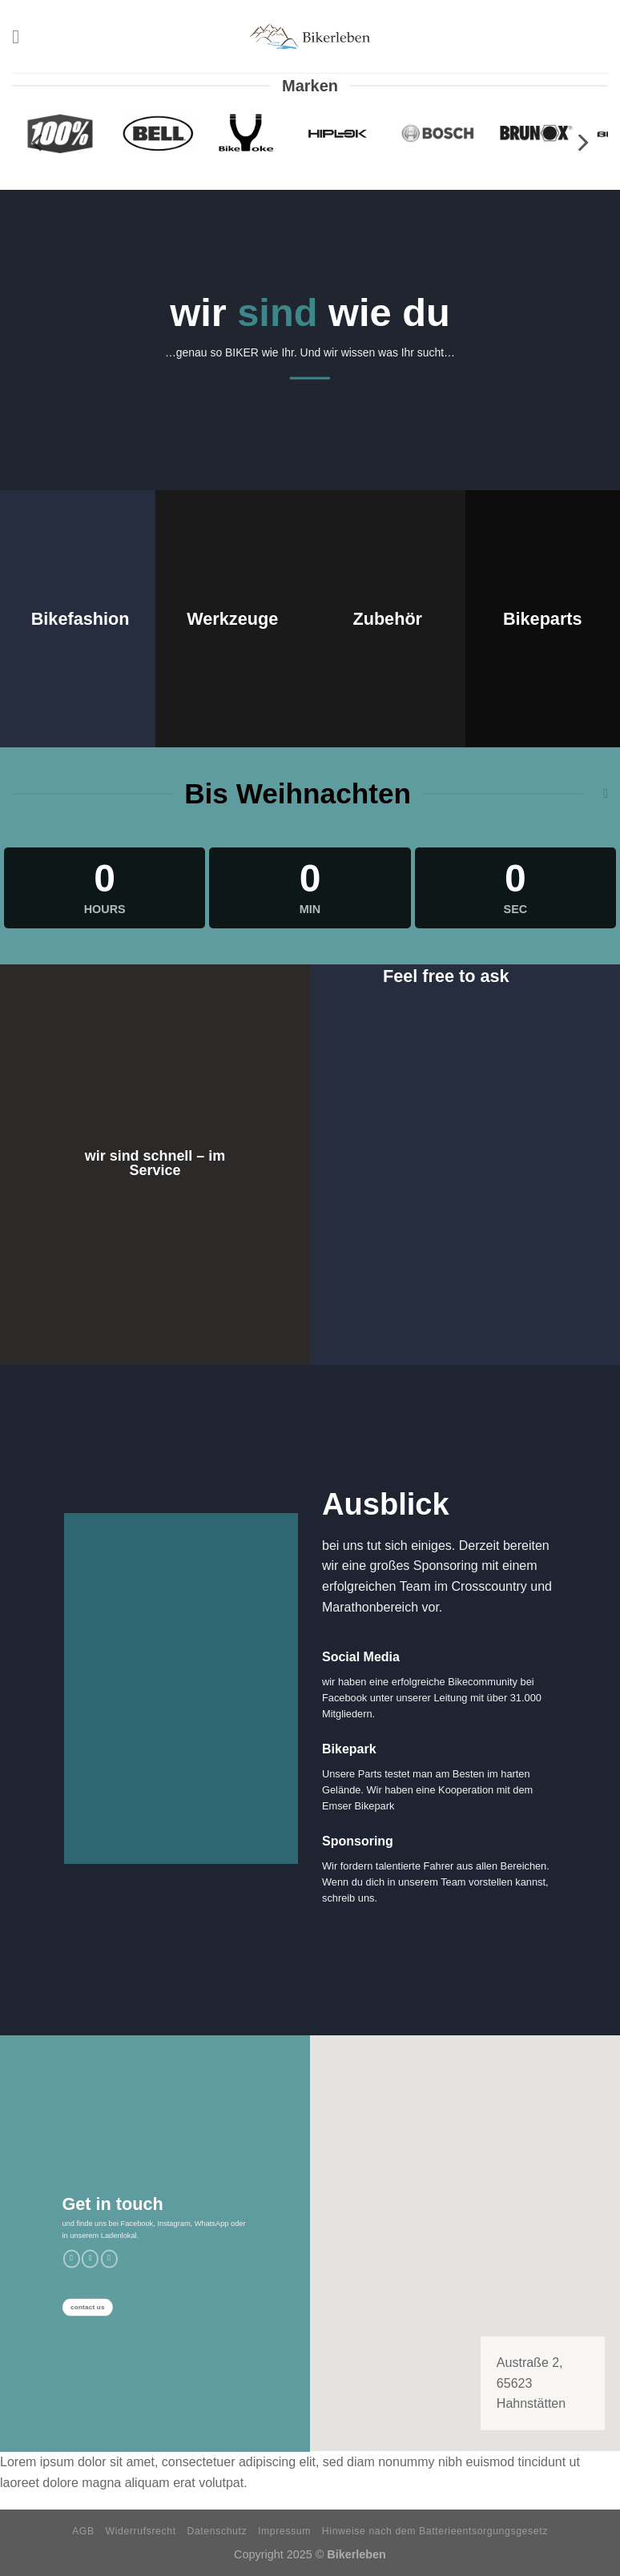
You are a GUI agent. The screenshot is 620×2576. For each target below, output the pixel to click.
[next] (581, 143)
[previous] (38, 143)
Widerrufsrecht (141, 2531)
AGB (83, 2531)
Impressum (284, 2531)
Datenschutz (217, 2531)
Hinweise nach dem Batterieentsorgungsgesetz (435, 2531)
